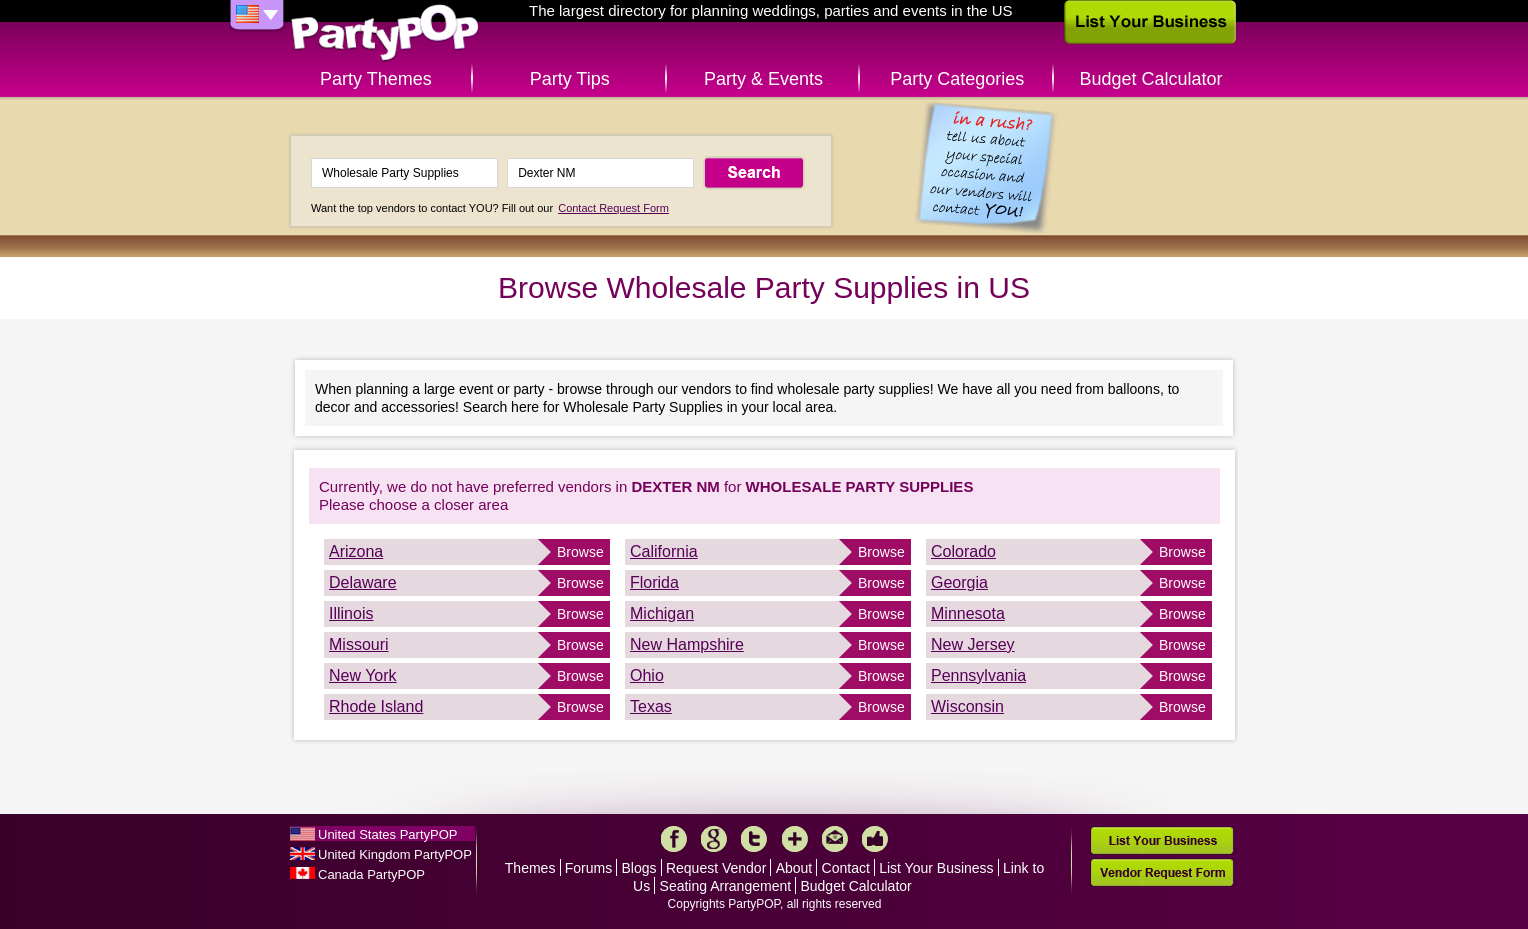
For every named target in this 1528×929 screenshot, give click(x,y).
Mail (835, 839)
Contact (846, 868)
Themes (530, 868)
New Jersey (973, 644)
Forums (588, 868)
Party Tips (570, 79)
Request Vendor (716, 868)
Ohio (647, 675)
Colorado (963, 551)
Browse (580, 552)
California (664, 551)
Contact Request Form (613, 208)
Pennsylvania (978, 675)
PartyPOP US (385, 33)
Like (875, 839)
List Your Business (936, 868)
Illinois (351, 613)
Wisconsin (967, 706)
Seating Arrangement (726, 886)
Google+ (714, 839)
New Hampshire (687, 644)
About (794, 868)
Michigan (662, 613)
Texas (651, 706)
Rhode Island (376, 706)
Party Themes (376, 79)
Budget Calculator (1151, 79)
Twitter (754, 839)
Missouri (359, 644)
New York (363, 675)
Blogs (639, 868)
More (795, 839)
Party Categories (957, 79)
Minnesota (968, 613)
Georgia (959, 582)
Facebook (674, 839)
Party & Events (763, 79)
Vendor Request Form (1162, 872)
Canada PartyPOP (371, 874)
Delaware (363, 582)
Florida (654, 582)
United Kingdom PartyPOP (395, 854)
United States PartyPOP (387, 834)
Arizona (356, 551)
